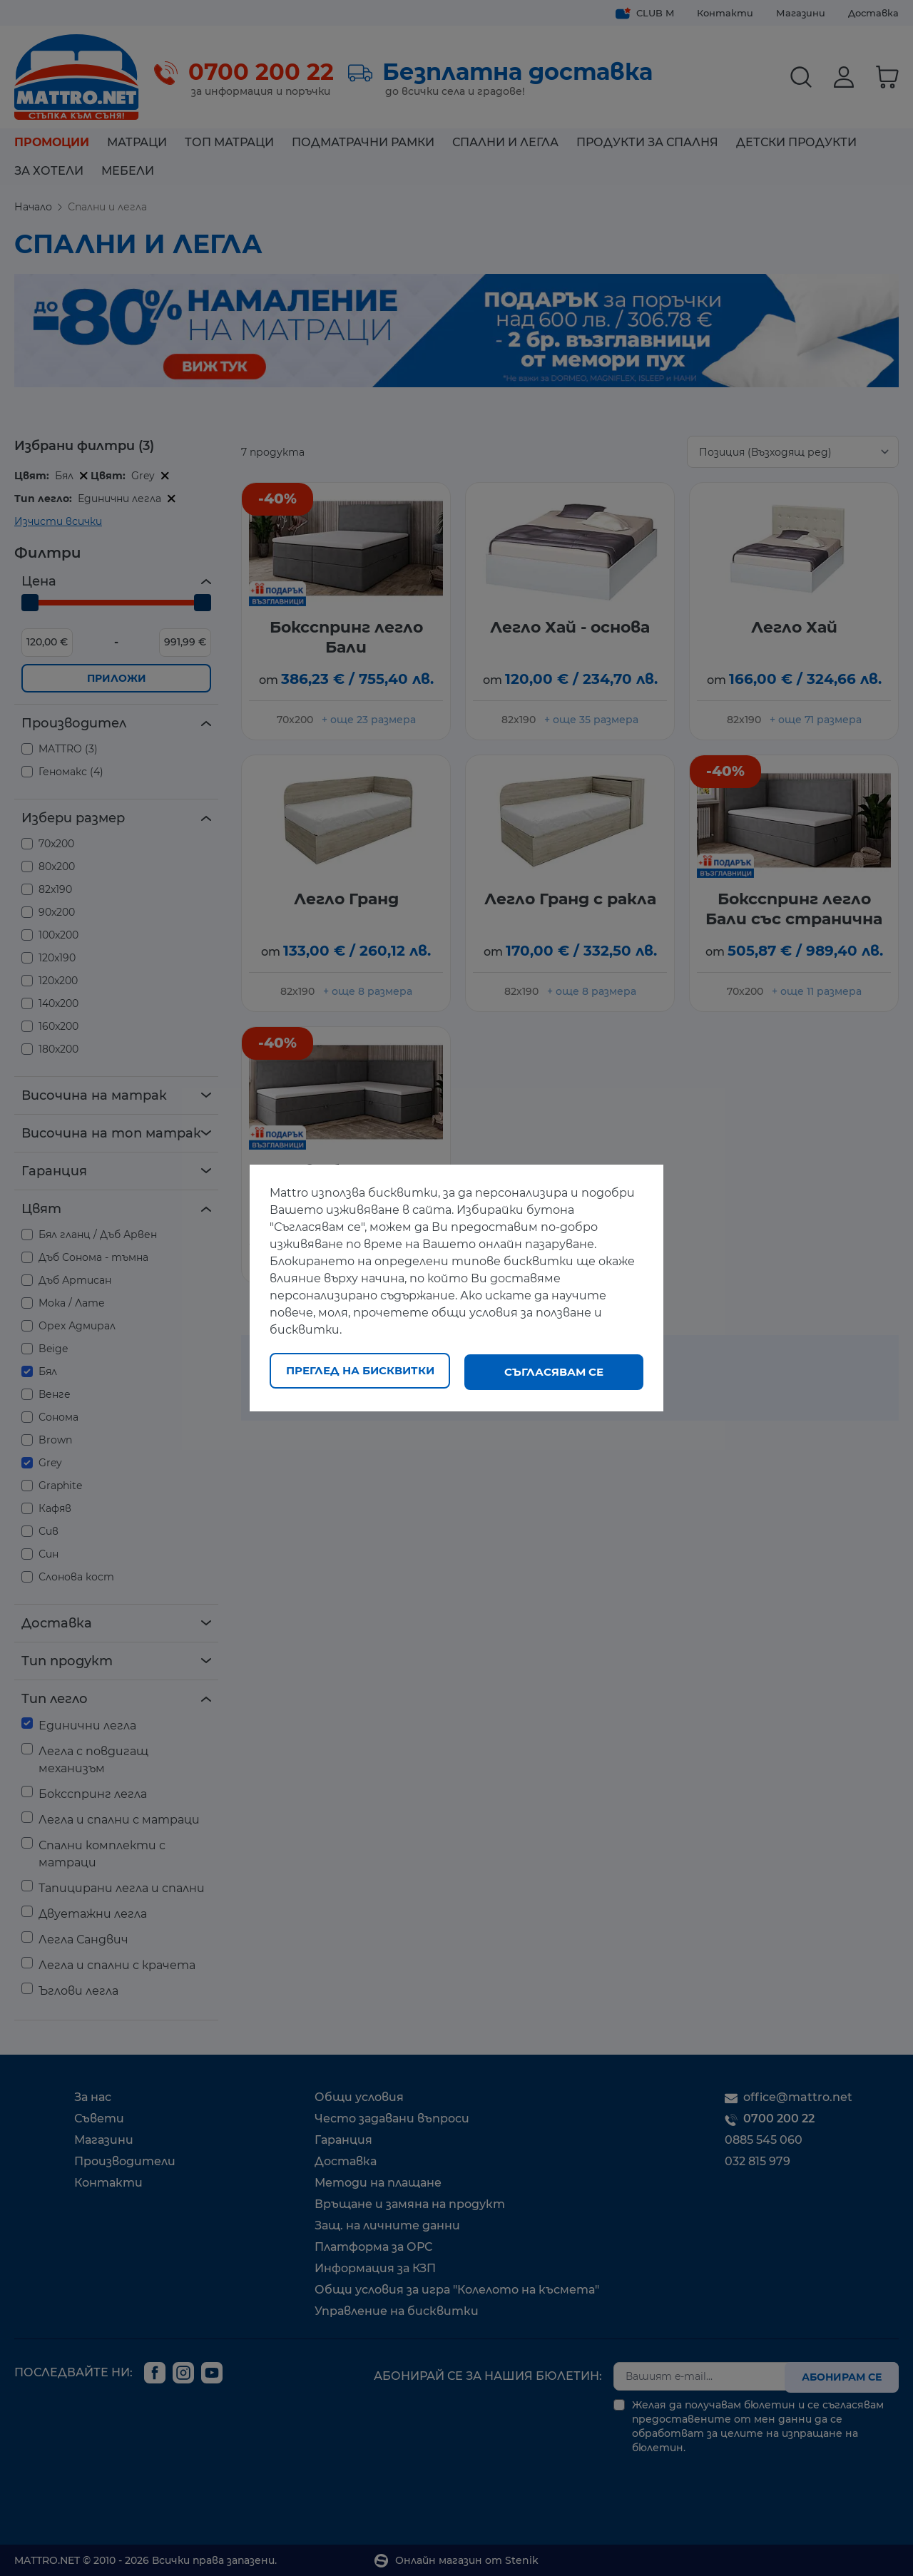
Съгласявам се (553, 1372)
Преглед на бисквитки (360, 1372)
